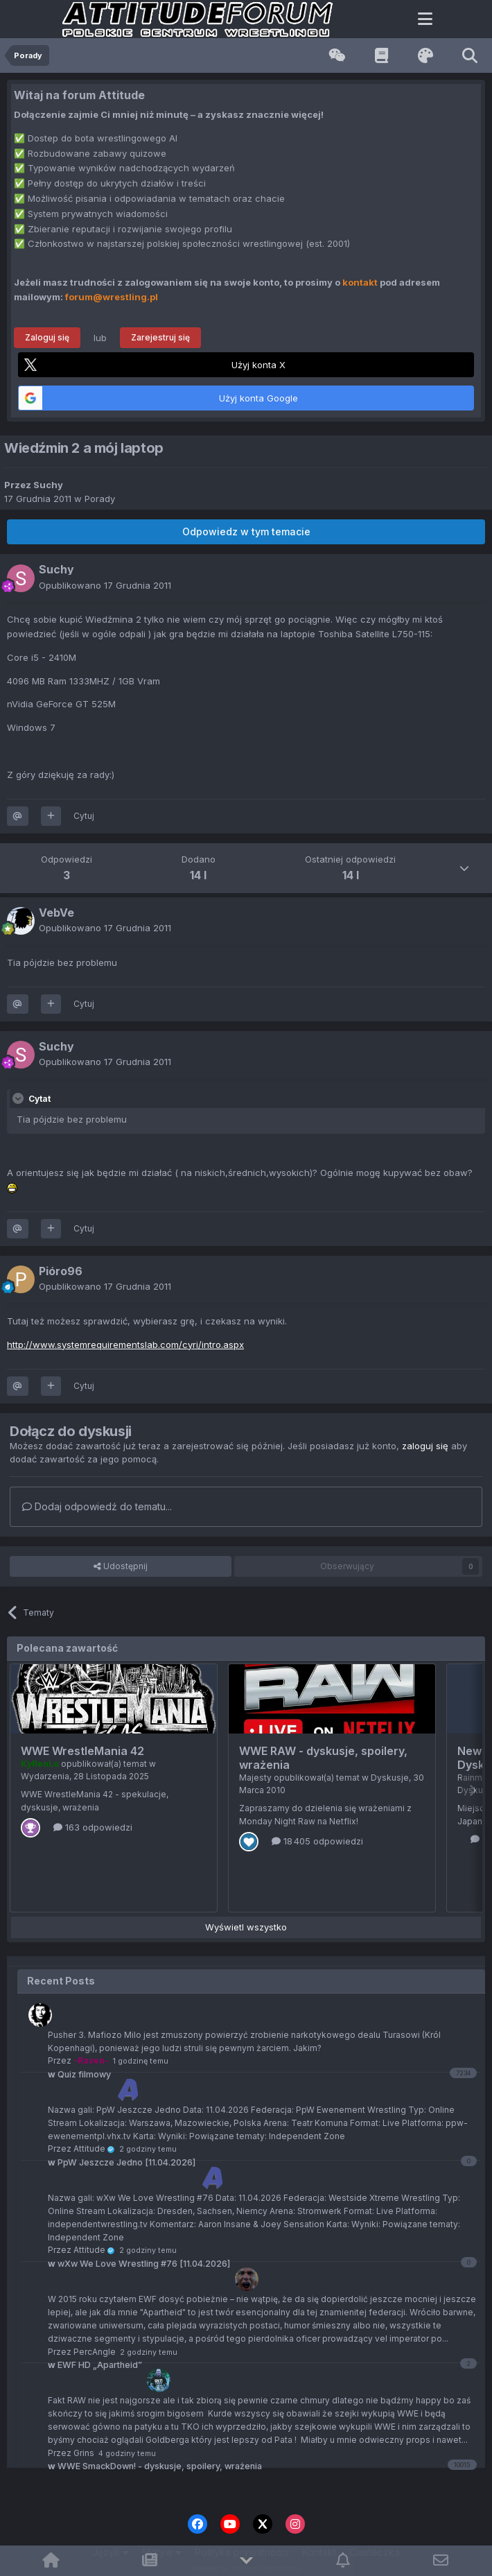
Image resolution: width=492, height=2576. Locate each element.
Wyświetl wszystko (246, 1927)
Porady (100, 498)
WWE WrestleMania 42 (82, 1751)
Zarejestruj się (160, 337)
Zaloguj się (47, 337)
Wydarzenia (45, 1776)
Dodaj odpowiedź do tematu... (97, 1506)
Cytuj (83, 816)
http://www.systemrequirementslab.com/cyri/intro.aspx (125, 1344)
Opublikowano (105, 585)
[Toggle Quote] (19, 1098)
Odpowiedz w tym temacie (246, 531)
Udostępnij (121, 1566)
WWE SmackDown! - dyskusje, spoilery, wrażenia (155, 2466)
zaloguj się (425, 1445)
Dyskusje (390, 1777)
